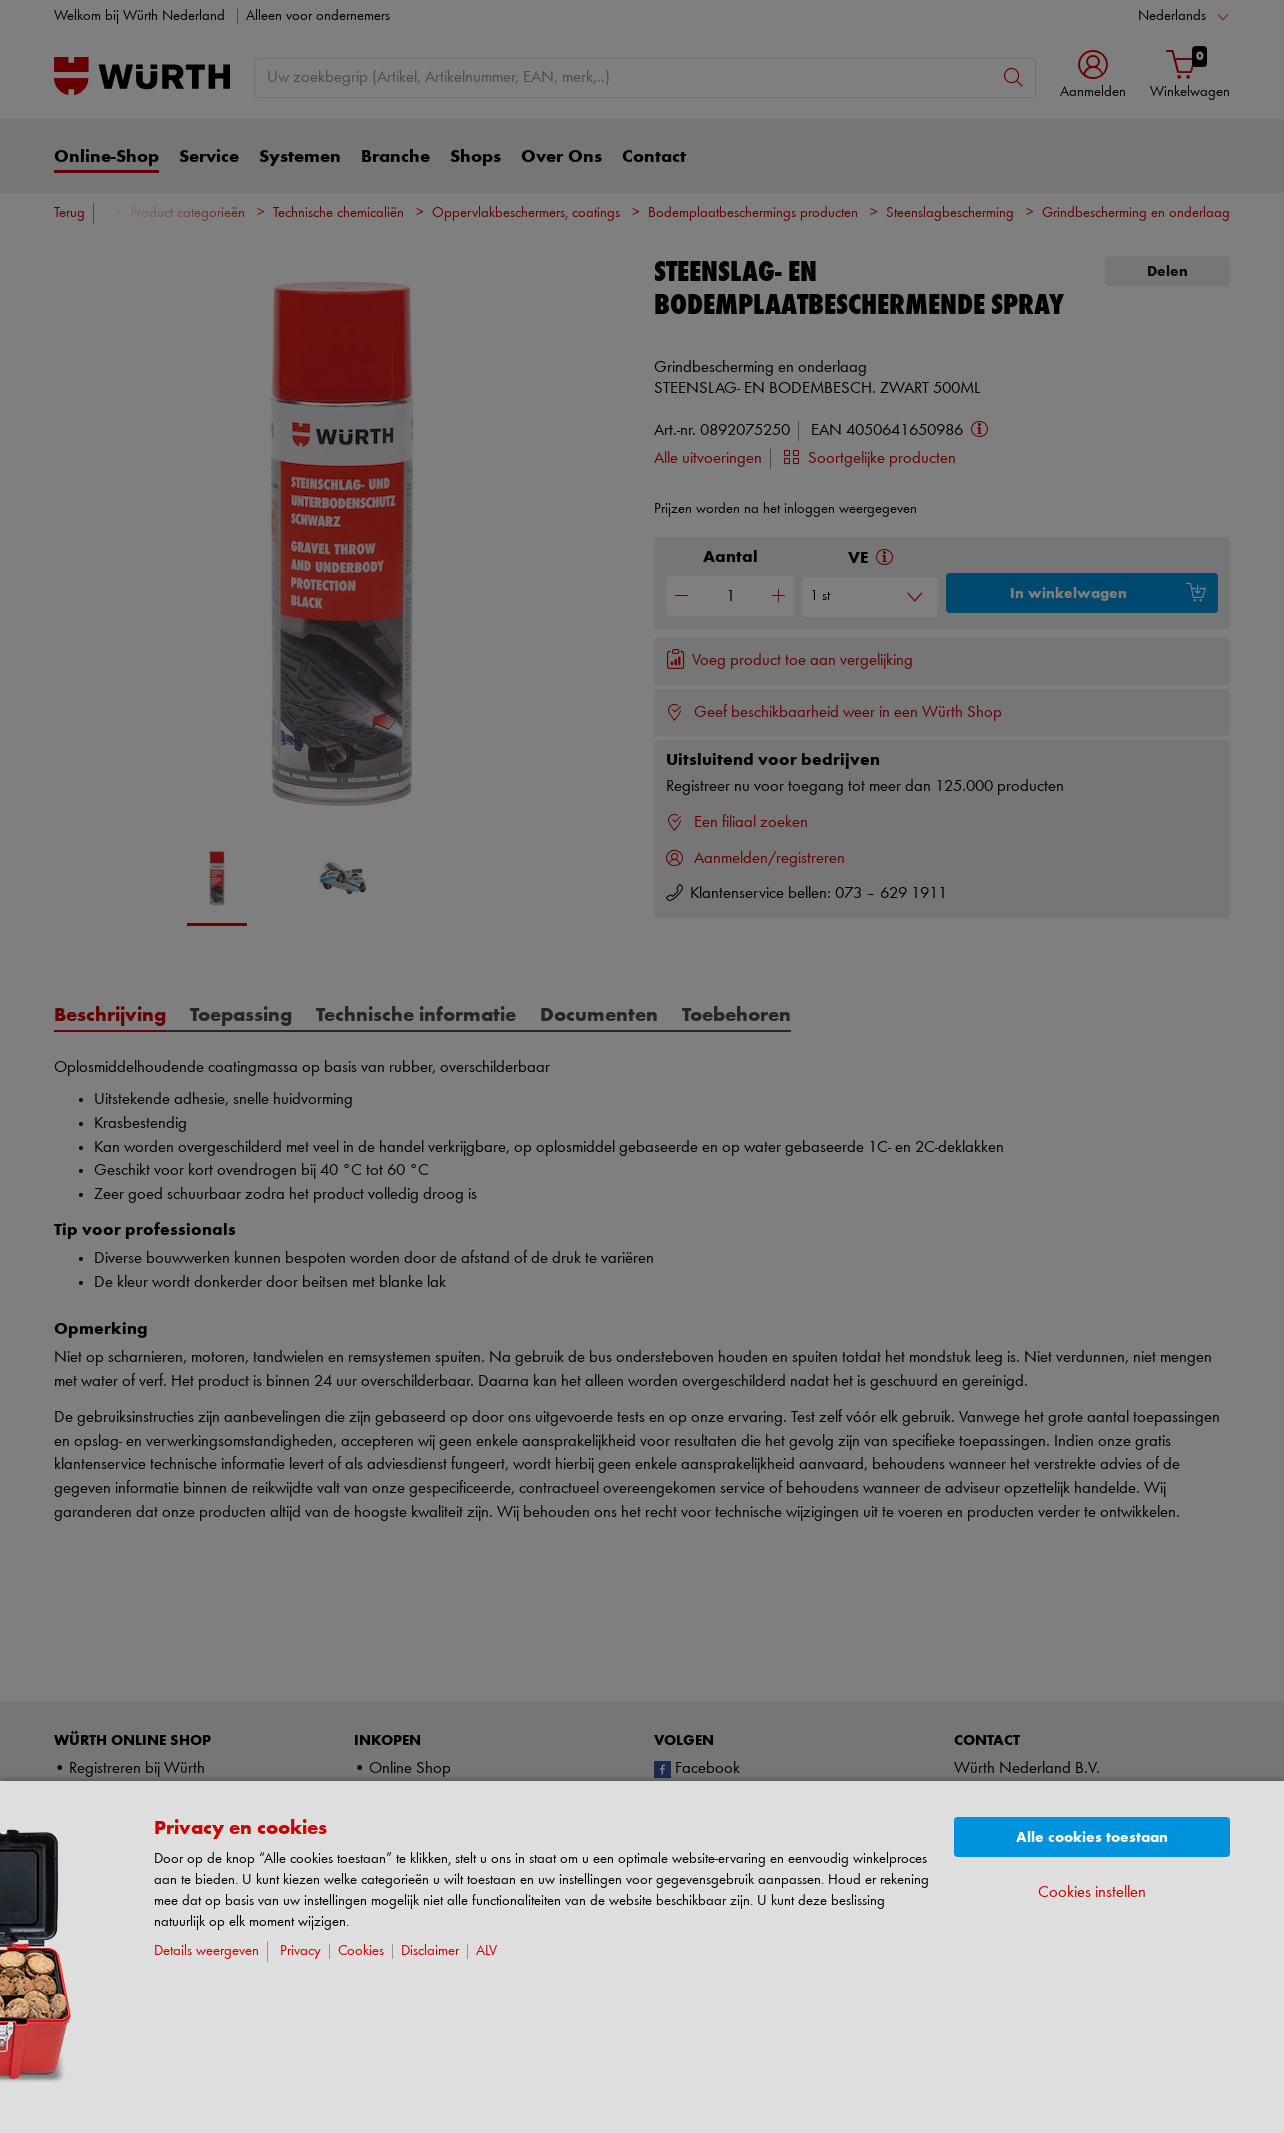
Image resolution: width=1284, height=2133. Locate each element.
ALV (486, 1951)
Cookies (361, 1951)
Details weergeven (206, 1951)
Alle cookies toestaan (1092, 1837)
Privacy (300, 1951)
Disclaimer (430, 1951)
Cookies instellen (1092, 1892)
